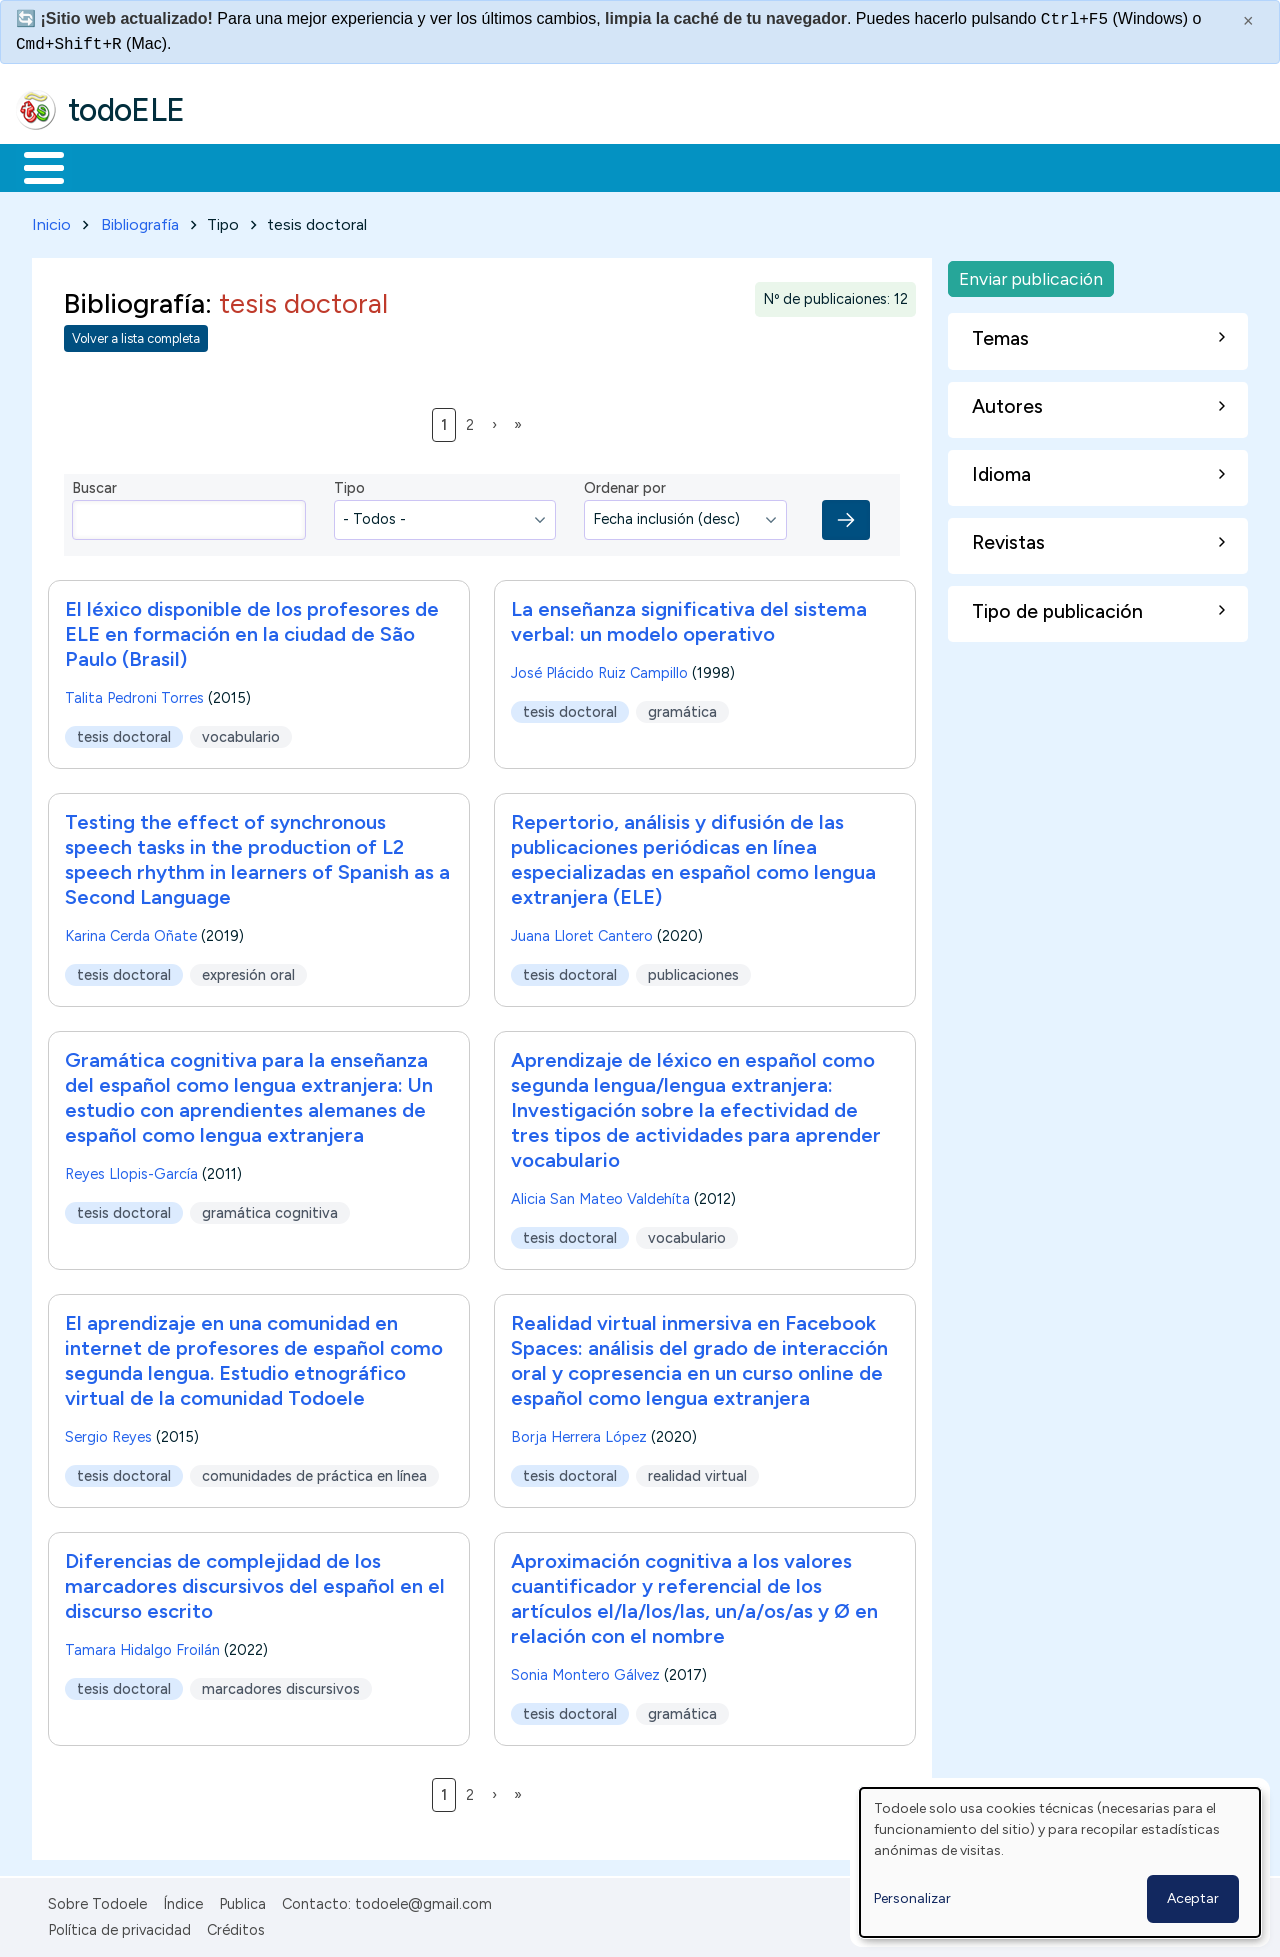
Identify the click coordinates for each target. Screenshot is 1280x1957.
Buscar (821, 166)
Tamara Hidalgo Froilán (142, 1646)
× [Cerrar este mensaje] (1248, 21)
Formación (241, 166)
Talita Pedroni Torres (134, 694)
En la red (472, 166)
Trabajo (360, 166)
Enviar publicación (1031, 274)
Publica (242, 1900)
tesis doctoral (124, 733)
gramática (682, 708)
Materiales (112, 166)
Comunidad (731, 166)
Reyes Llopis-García (131, 1170)
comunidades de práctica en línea (314, 1472)
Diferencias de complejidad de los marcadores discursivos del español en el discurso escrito (255, 1582)
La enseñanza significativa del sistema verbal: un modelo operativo (689, 617)
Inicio (33, 166)
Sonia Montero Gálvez (585, 1671)
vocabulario (241, 733)
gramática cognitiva (270, 1209)
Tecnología (598, 166)
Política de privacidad (119, 1926)
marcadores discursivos (281, 1685)
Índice (183, 1900)
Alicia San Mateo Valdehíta (600, 1195)
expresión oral (248, 971)
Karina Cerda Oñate (131, 932)
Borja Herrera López (579, 1433)
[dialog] (1060, 1862)
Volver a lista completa (136, 335)
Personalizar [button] (912, 1898)
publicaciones (693, 971)
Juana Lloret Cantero (582, 932)
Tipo (349, 485)
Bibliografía (140, 220)
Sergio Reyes (108, 1433)
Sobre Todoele (97, 1900)
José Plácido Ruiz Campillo (599, 669)
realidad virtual (697, 1472)
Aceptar (1193, 1898)
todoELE (126, 110)
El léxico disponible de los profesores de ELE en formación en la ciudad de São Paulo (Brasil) (252, 630)
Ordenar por (625, 485)
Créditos (236, 1926)
